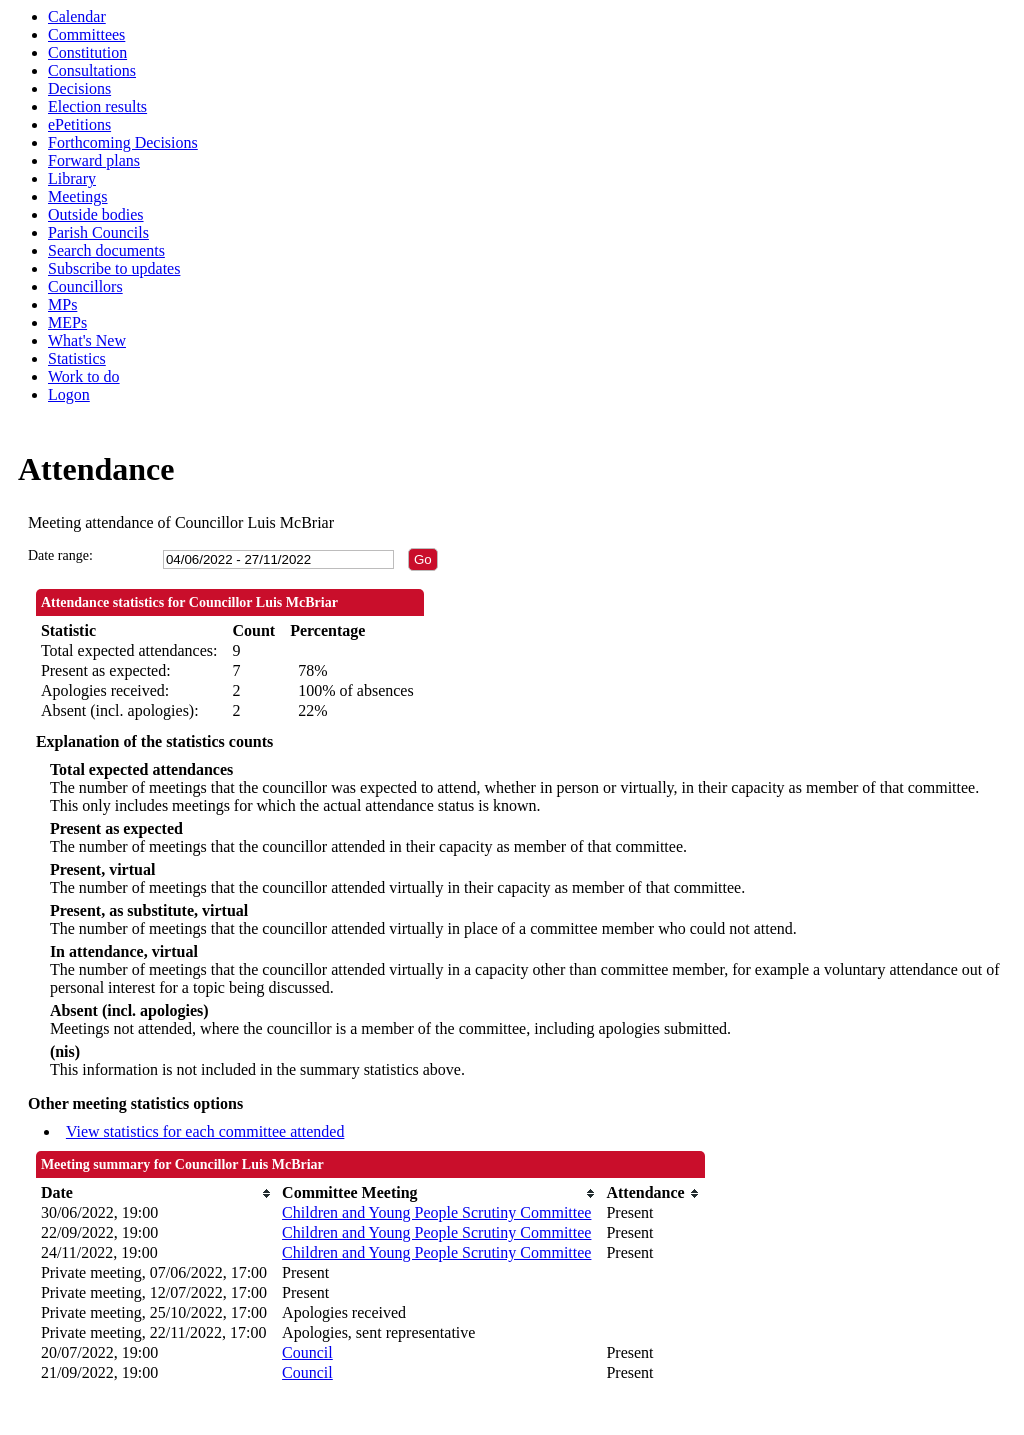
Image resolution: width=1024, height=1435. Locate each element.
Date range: (60, 555)
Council (307, 1352)
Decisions (79, 88)
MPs (62, 304)
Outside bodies (96, 214)
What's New (87, 340)
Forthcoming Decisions (123, 142)
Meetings (78, 196)
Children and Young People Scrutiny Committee (436, 1212)
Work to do (84, 376)
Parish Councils (98, 232)
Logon (69, 394)
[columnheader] (156, 1193)
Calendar (77, 16)
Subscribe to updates (114, 268)
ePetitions (79, 124)
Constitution (87, 52)
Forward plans (94, 160)
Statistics (77, 358)
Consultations (92, 70)
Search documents (106, 250)
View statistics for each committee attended (205, 1131)
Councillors (85, 286)
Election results (97, 106)
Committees (86, 34)
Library (72, 178)
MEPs (67, 322)
